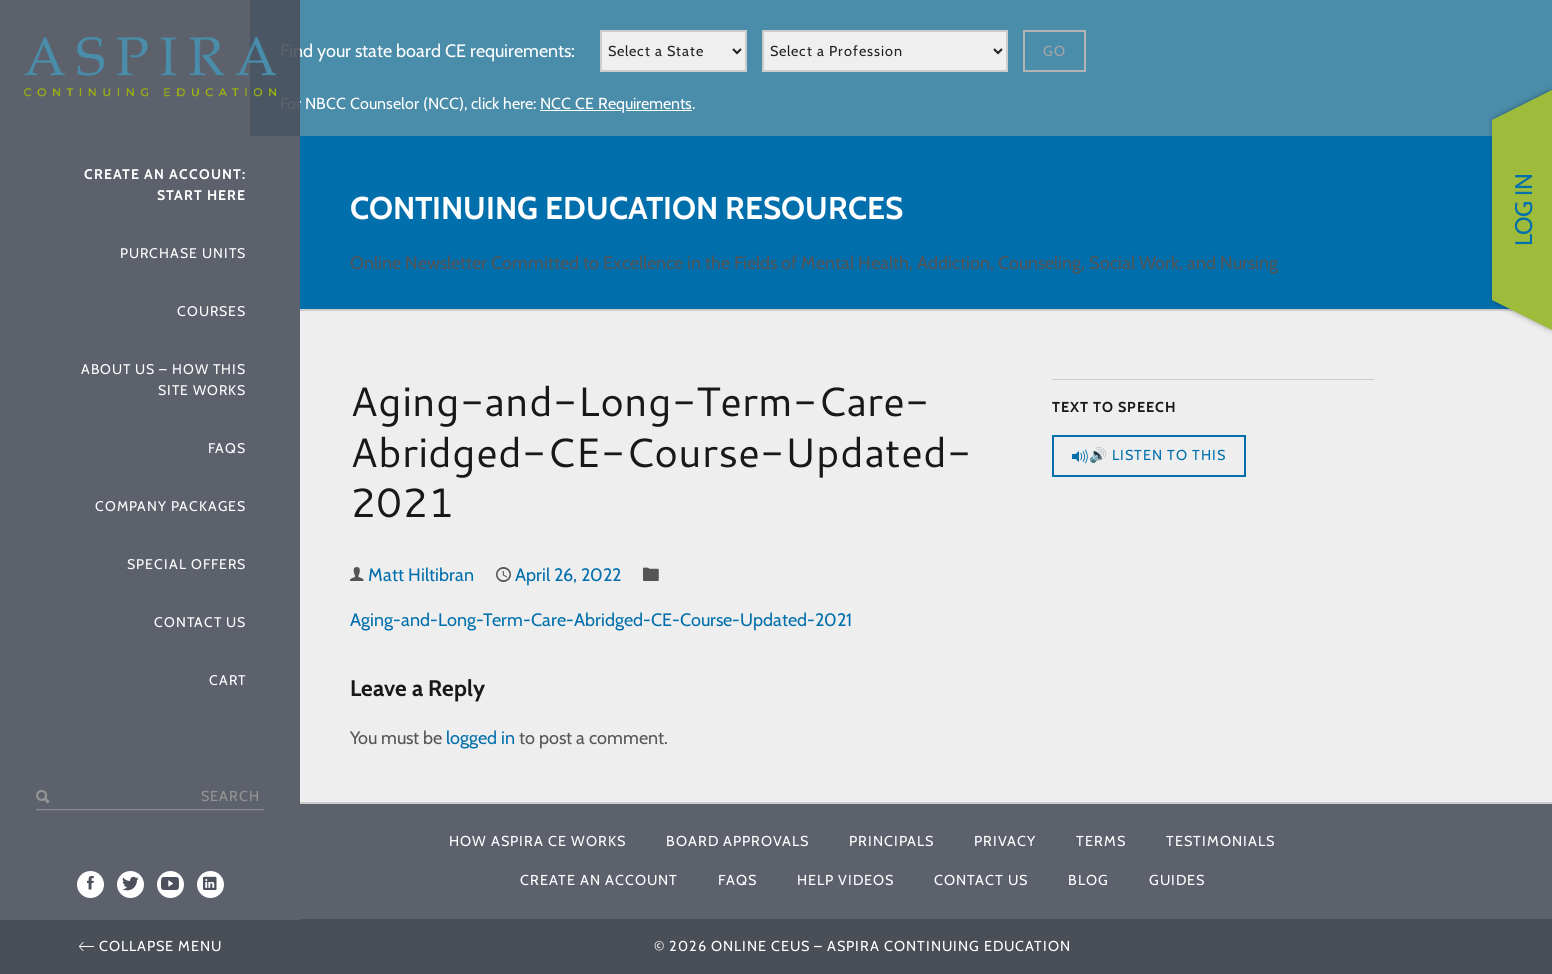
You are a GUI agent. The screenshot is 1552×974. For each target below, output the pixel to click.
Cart (227, 680)
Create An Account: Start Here (165, 184)
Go (1054, 51)
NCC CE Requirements (616, 103)
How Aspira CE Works (537, 841)
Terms (1101, 841)
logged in (480, 738)
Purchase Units (183, 253)
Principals (891, 841)
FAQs (227, 448)
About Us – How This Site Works (163, 379)
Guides (1177, 880)
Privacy (1005, 841)
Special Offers (186, 564)
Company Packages (170, 506)
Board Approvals (737, 841)
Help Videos (845, 880)
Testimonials (1220, 841)
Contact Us (200, 622)
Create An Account (599, 880)
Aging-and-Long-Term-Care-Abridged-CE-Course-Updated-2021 (601, 620)
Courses (211, 311)
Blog (1088, 880)
